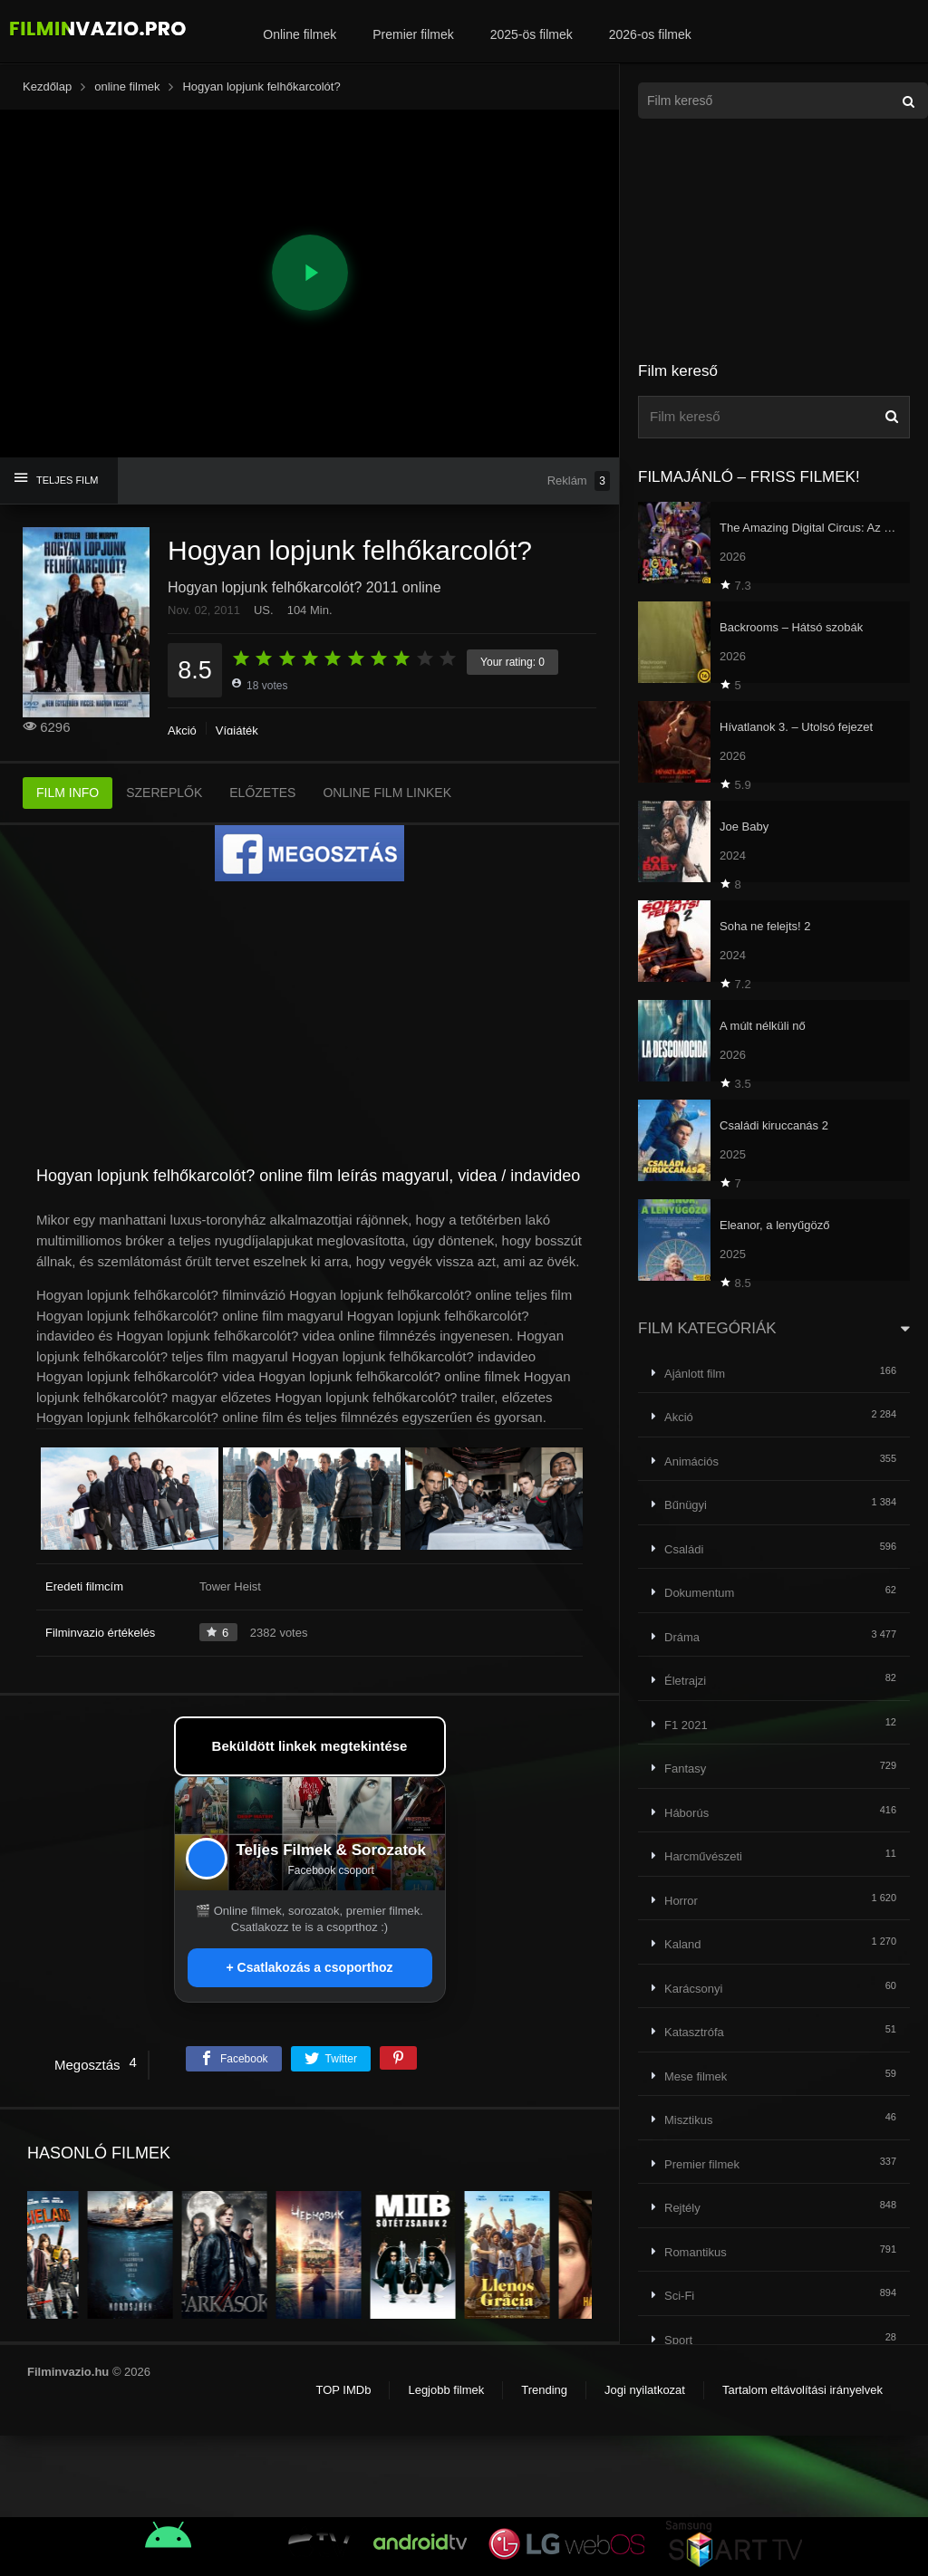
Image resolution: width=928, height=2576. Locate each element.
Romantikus (695, 2252)
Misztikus (688, 2120)
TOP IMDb (343, 2390)
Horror (681, 1901)
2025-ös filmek (531, 34)
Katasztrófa (694, 2032)
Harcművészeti (703, 1856)
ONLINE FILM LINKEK (387, 792)
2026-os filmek (650, 34)
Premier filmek (412, 34)
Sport (678, 2340)
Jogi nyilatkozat (644, 2390)
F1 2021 (686, 1725)
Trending (544, 2390)
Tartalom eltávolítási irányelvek (802, 2390)
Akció (182, 730)
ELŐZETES (262, 792)
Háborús (686, 1813)
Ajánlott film (694, 1373)
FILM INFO (67, 792)
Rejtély (682, 2208)
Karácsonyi (693, 1988)
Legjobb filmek (446, 2390)
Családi (683, 1549)
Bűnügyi (685, 1505)
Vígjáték (237, 730)
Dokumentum (699, 1593)
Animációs (691, 1461)
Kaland (682, 1944)
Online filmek (299, 34)
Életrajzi (685, 1680)
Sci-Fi (679, 2295)
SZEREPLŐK (164, 792)
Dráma (682, 1637)
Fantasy (685, 1768)
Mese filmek (695, 2076)
